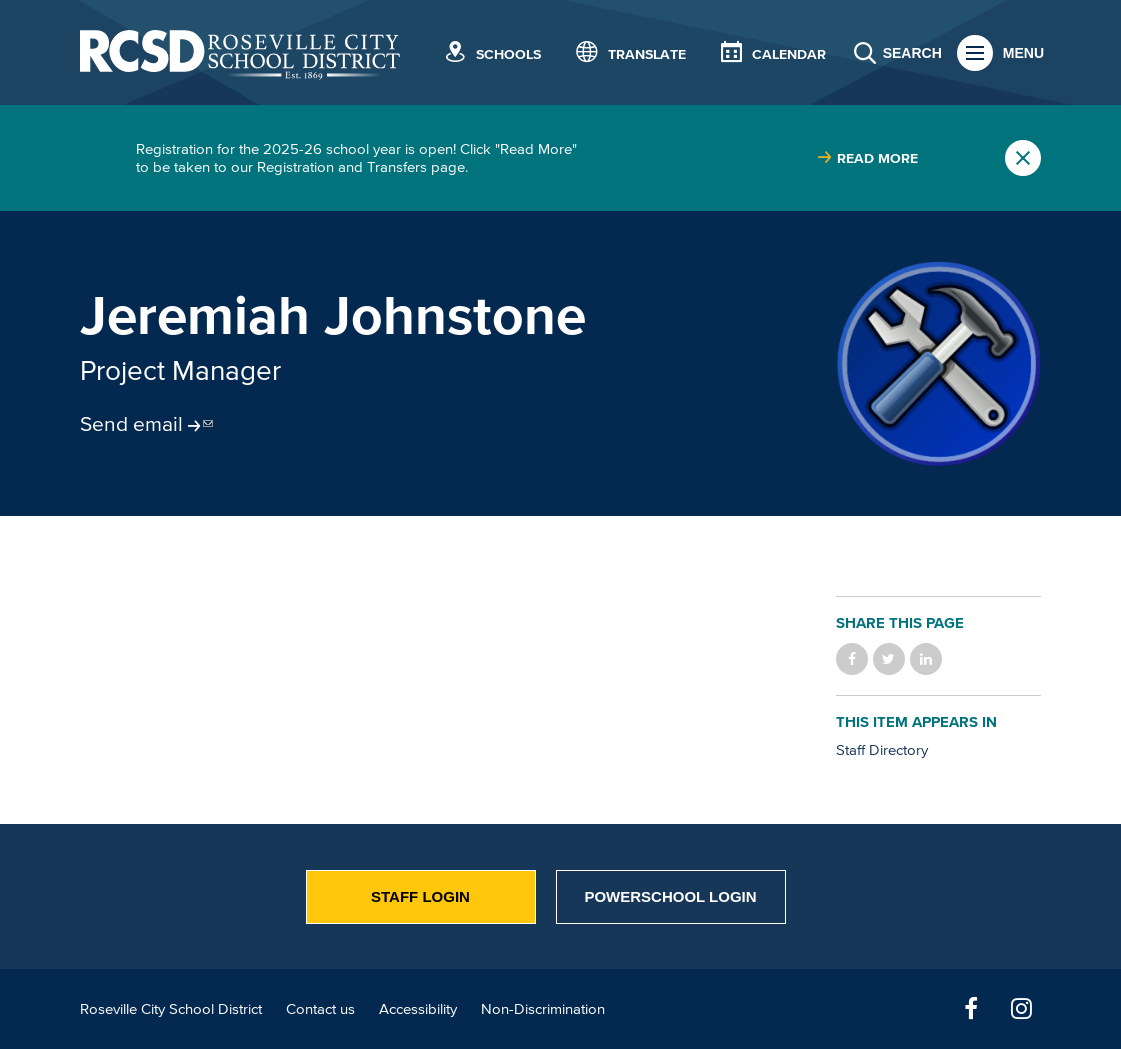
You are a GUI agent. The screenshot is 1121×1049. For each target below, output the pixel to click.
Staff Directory (882, 749)
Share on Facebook (852, 659)
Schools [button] (508, 54)
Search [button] (912, 53)
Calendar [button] (789, 54)
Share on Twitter (889, 659)
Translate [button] (647, 54)
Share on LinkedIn (926, 659)
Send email (131, 423)
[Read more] (938, 363)
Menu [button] (1023, 53)
